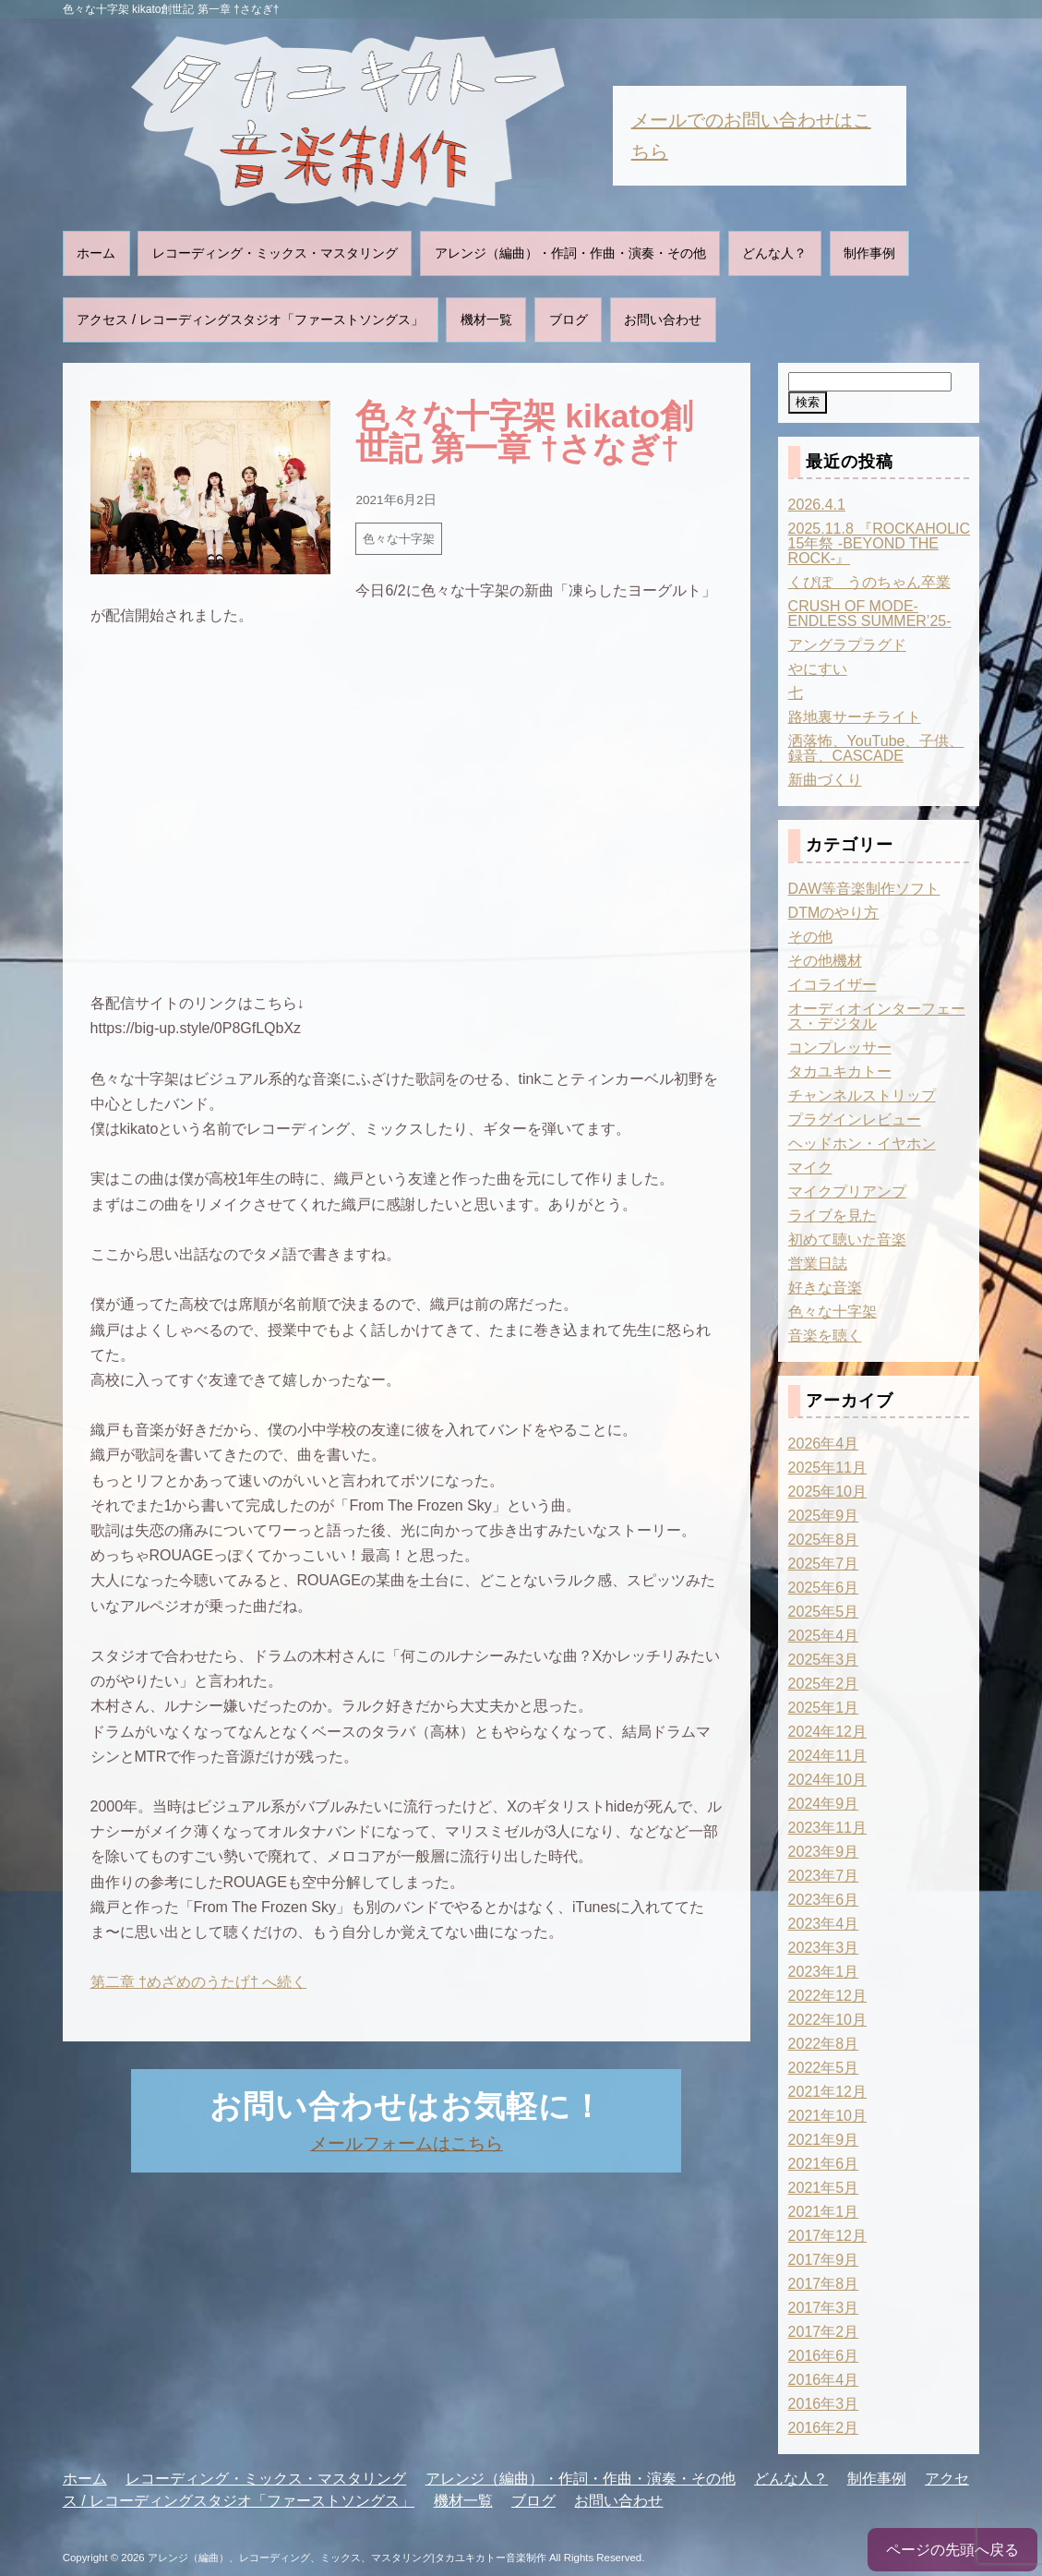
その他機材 (825, 961)
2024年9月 (823, 1804)
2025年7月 (823, 1563)
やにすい (817, 669)
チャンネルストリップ (862, 1095)
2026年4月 (823, 1443)
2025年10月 (827, 1491)
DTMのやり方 (834, 913)
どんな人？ (774, 253)
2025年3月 (823, 1659)
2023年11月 (827, 1828)
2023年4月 (823, 1924)
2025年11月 (827, 1467)
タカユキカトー (840, 1071)
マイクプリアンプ (847, 1191)
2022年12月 (827, 1996)
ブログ (568, 319)
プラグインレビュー (854, 1119)
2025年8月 (823, 1539)
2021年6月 (823, 2164)
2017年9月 (823, 2260)
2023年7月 (823, 1876)
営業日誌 (817, 1263)
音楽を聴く (825, 1335)
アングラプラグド (847, 645)
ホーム (96, 253)
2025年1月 (823, 1707)
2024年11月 (827, 1755)
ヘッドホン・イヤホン (862, 1143)
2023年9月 (823, 1852)
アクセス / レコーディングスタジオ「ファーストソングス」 (250, 319)
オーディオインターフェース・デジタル (876, 1016)
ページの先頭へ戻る (952, 2550)
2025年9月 (823, 1515)
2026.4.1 (816, 504)
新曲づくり (825, 780)
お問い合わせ (662, 319)
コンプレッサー (840, 1047)
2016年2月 (823, 2428)
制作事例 (869, 253)
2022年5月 (823, 2068)
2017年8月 (823, 2284)
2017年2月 (823, 2332)
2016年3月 (823, 2404)
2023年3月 (823, 1948)
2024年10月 (827, 1780)
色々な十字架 (399, 539)
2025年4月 (823, 1635)
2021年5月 (823, 2188)
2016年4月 (823, 2380)
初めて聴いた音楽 (847, 1239)
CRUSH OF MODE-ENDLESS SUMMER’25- (870, 613)
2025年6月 (823, 1587)
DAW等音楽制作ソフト (864, 889)
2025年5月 (823, 1611)
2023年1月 (823, 1972)
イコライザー (832, 985)
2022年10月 (827, 2020)
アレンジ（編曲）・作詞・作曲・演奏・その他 (570, 253)
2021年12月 (827, 2092)
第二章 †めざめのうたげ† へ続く (198, 1982)
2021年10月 (827, 2116)
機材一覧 (486, 319)
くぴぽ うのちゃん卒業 (869, 582)
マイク (810, 1167)
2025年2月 (823, 1683)
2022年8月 (823, 2044)
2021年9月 (823, 2140)
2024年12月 (827, 1731)
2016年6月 (823, 2356)
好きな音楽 (825, 1287)
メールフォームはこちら (406, 2143)
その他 (810, 937)
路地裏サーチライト (854, 717)
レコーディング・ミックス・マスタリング (275, 253)
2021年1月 (823, 2212)
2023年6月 (823, 1900)
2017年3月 (823, 2308)
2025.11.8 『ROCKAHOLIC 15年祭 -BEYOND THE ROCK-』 (879, 543)
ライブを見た (832, 1215)
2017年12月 (827, 2236)
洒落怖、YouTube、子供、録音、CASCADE (876, 748)
